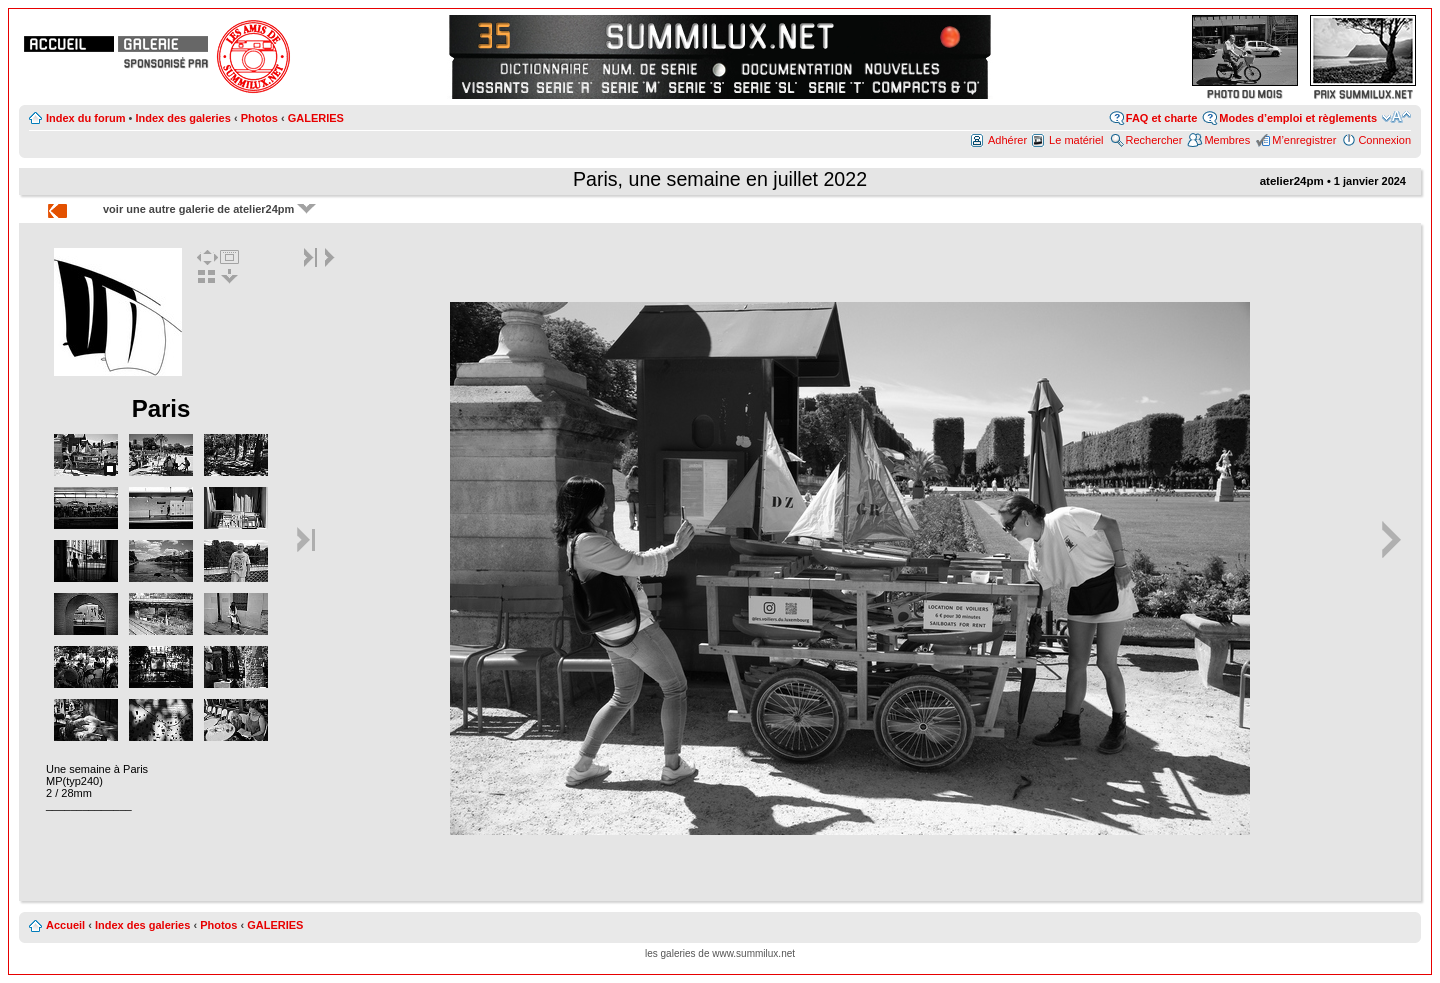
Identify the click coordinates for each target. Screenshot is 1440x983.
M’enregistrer (1304, 140)
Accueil (65, 925)
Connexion (1384, 140)
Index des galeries (182, 118)
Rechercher (1154, 140)
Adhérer (1007, 140)
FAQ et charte (1162, 118)
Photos (259, 118)
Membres (1227, 140)
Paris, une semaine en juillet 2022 (720, 179)
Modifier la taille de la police (1396, 117)
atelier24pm (1292, 181)
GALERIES (316, 118)
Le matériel (1076, 140)
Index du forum (85, 118)
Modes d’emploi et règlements (1298, 118)
